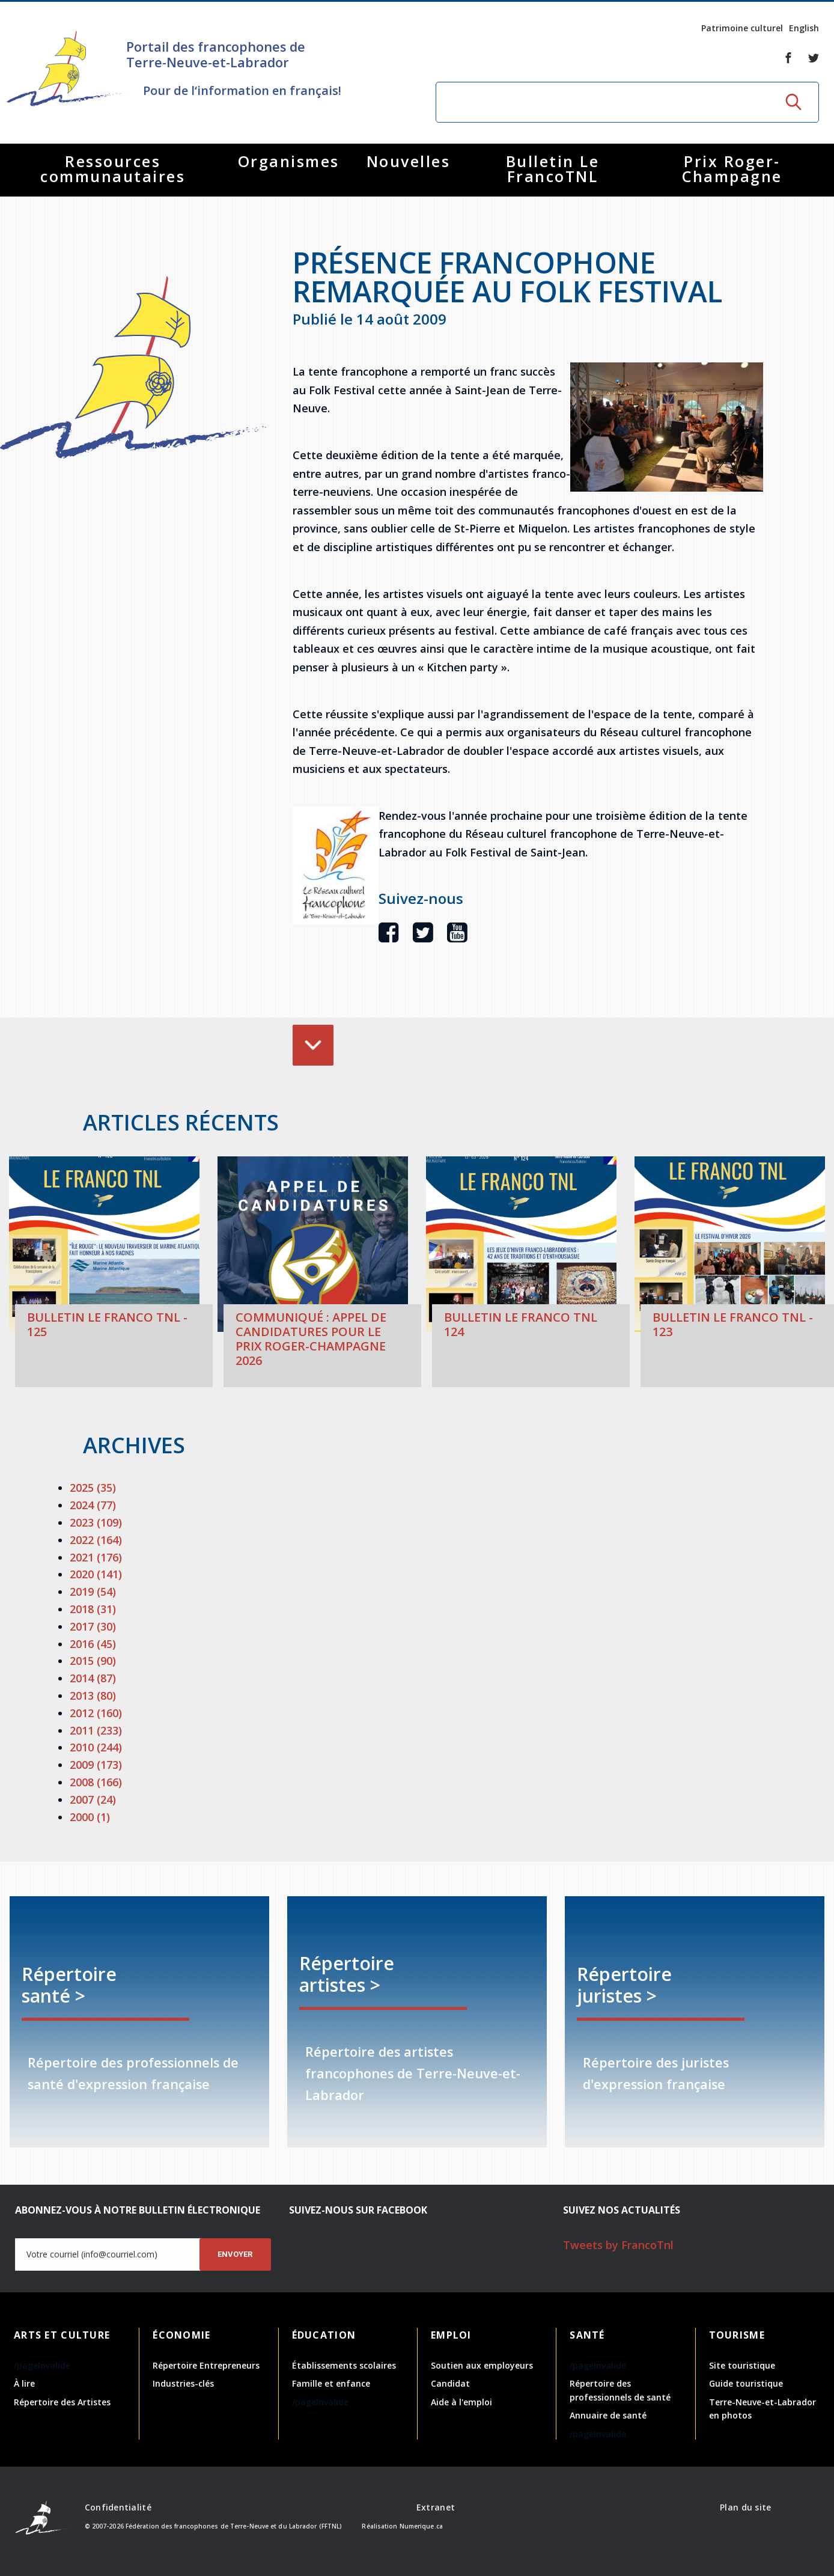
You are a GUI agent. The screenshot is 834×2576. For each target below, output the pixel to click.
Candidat (450, 2383)
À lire (24, 2383)
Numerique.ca (421, 2526)
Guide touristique (746, 2383)
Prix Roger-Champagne (732, 168)
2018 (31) (93, 1609)
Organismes (288, 161)
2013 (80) (93, 1695)
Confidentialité (118, 2507)
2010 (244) (96, 1747)
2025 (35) (93, 1487)
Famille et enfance (331, 2383)
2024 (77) (93, 1505)
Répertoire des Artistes (62, 2402)
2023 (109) (96, 1522)
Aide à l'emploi (461, 2402)
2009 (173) (96, 1764)
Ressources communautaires (112, 168)
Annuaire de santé (608, 2415)
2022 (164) (96, 1540)
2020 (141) (96, 1574)
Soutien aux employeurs (482, 2365)
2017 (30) (93, 1626)
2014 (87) (93, 1678)
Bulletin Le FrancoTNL (553, 168)
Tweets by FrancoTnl (618, 2245)
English (804, 28)
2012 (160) (96, 1713)
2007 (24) (93, 1799)
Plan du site (745, 2507)
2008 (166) (96, 1782)
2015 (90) (93, 1660)
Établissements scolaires (344, 2365)
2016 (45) (93, 1644)
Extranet (435, 2507)
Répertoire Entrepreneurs (206, 2365)
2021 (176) (96, 1557)
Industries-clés (183, 2383)
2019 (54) (93, 1591)
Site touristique (742, 2365)
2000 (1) (90, 1817)
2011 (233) (96, 1730)
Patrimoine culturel (742, 28)
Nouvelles (409, 161)
